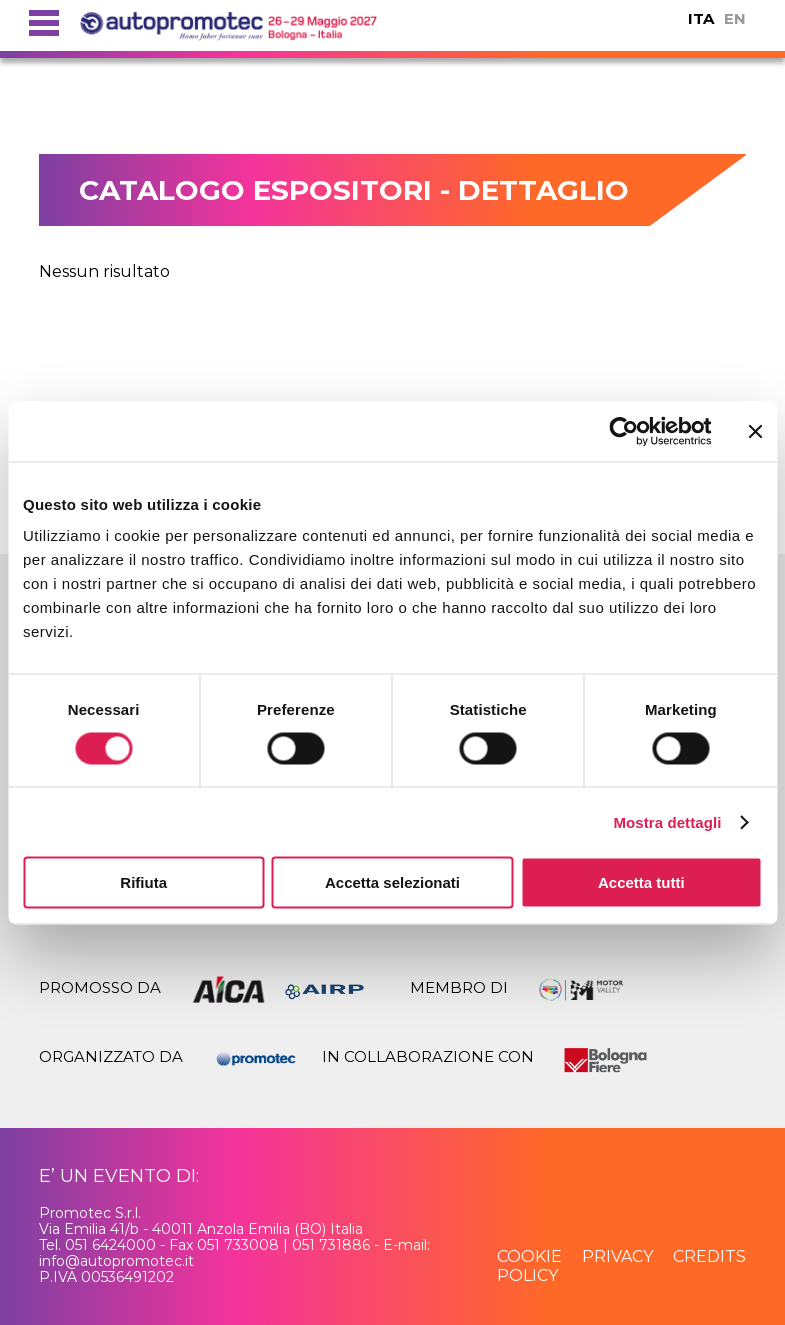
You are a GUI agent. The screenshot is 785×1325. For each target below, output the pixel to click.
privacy (617, 1256)
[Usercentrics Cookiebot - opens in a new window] (623, 431)
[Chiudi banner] (755, 431)
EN (735, 18)
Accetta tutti (641, 882)
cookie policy (529, 1265)
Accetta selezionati (392, 882)
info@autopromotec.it (116, 1261)
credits (709, 1256)
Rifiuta (143, 882)
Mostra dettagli (667, 821)
